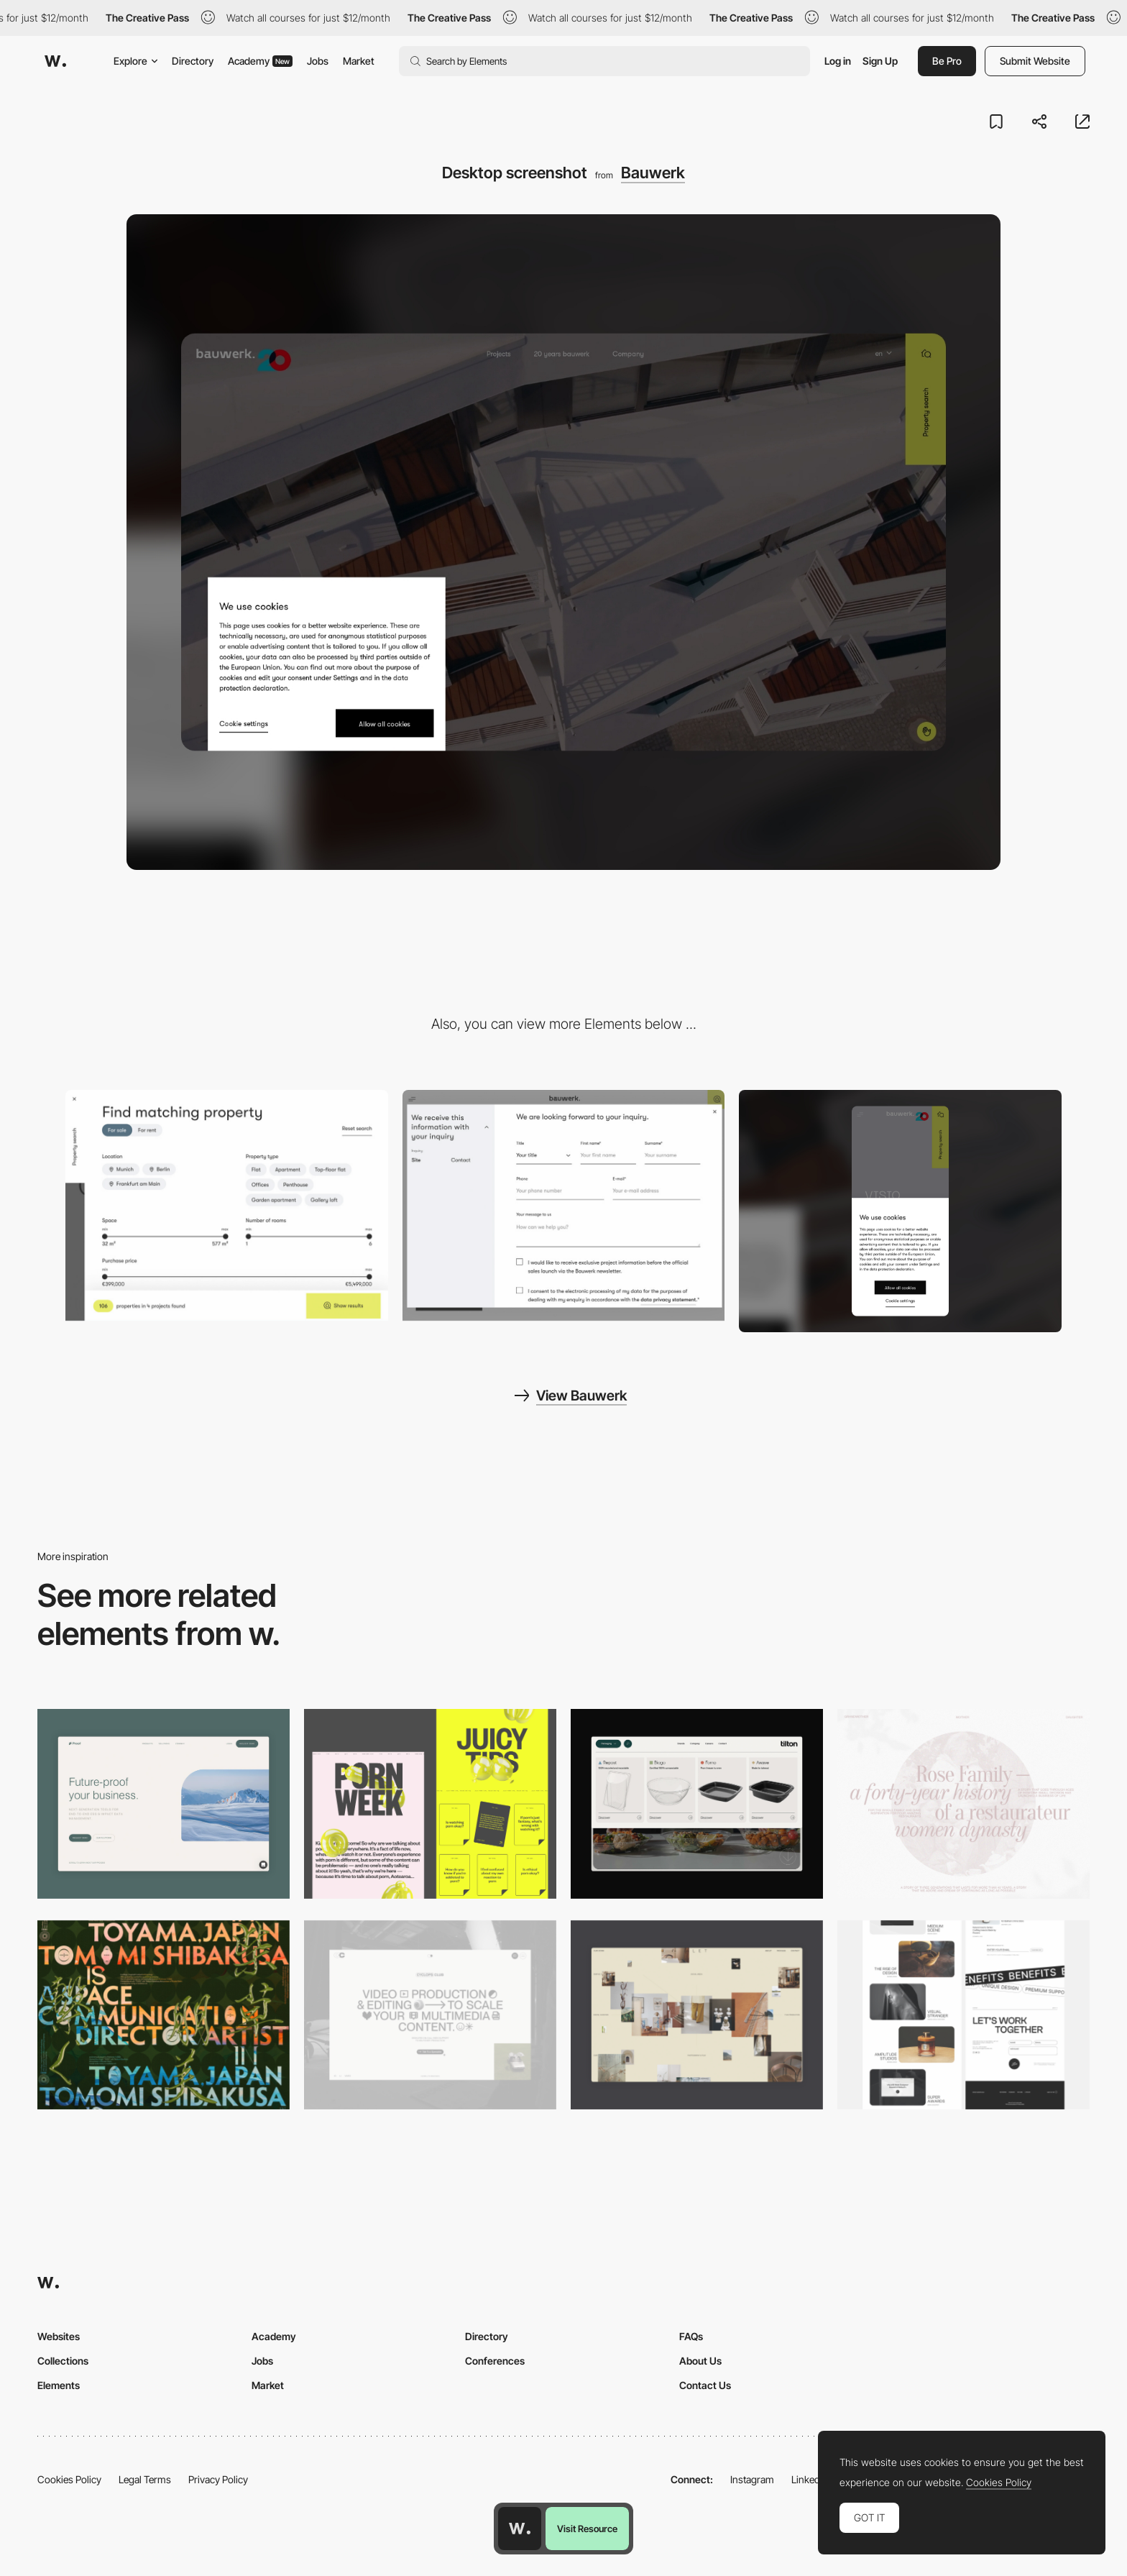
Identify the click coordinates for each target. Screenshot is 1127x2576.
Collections (62, 2361)
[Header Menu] (697, 1803)
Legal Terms (145, 2479)
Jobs (317, 61)
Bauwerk (653, 172)
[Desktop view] (430, 1803)
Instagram (752, 2479)
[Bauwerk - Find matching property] (226, 1205)
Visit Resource (587, 2528)
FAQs (691, 2336)
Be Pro (947, 61)
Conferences (495, 2361)
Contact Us (705, 2385)
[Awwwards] (55, 61)
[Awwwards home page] (519, 2528)
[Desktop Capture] (163, 1803)
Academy (260, 61)
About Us (700, 2361)
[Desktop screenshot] (963, 1803)
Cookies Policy (69, 2479)
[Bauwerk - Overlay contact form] (563, 1205)
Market (358, 61)
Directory (192, 61)
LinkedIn (809, 2479)
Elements (58, 2385)
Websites (58, 2336)
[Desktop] (163, 2014)
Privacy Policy (218, 2479)
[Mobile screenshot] (900, 1210)
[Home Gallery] (697, 2014)
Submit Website (1035, 61)
